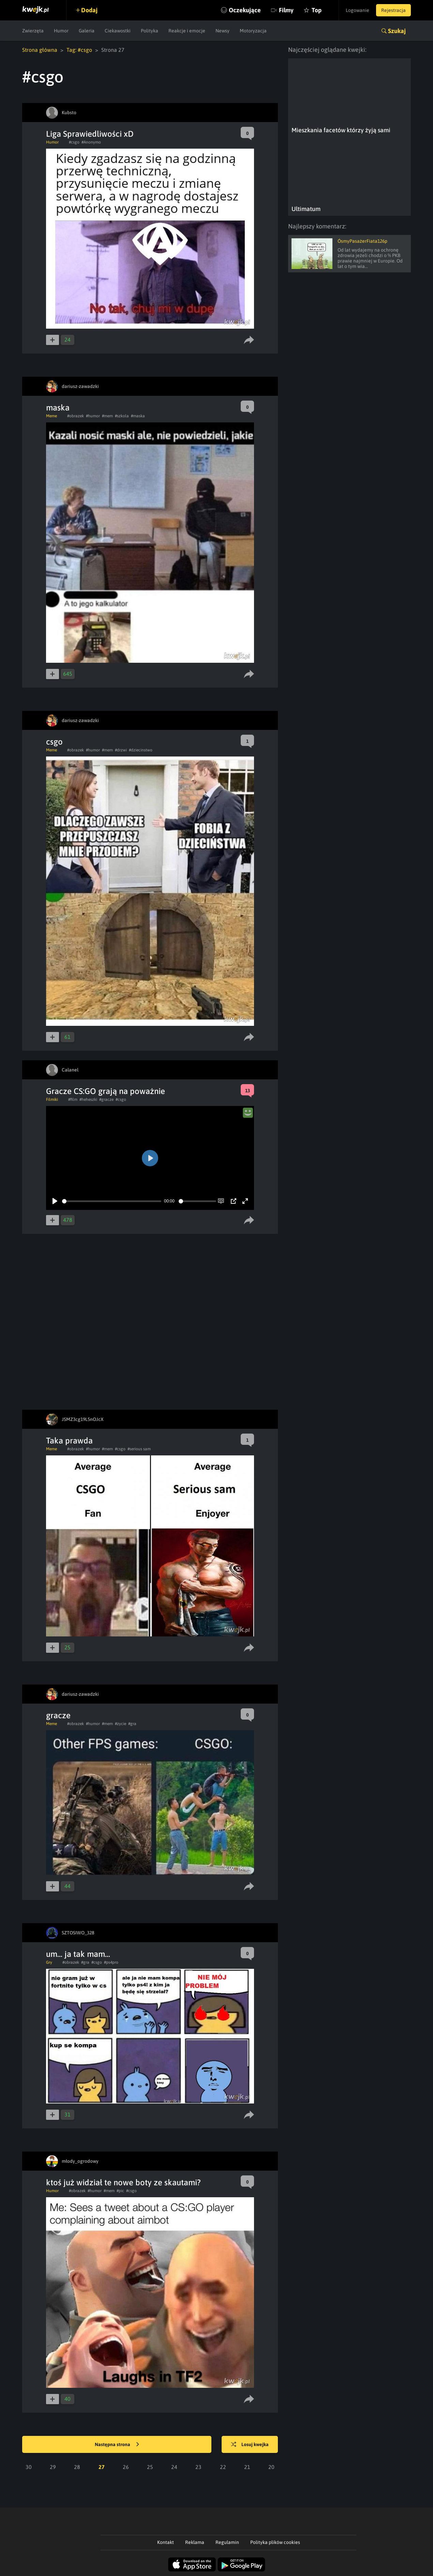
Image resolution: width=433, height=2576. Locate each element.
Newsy (222, 30)
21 (247, 2467)
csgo (54, 741)
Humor (61, 30)
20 (271, 2467)
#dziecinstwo (140, 750)
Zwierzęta (33, 30)
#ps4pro (111, 1962)
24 (174, 2467)
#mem (107, 416)
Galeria (86, 30)
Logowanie (357, 10)
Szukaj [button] (397, 30)
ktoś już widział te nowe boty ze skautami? (123, 2182)
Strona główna (39, 50)
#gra (132, 1723)
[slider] (111, 1201)
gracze (58, 1715)
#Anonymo (91, 142)
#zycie (120, 1723)
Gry (49, 1962)
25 (150, 2467)
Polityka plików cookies (275, 2542)
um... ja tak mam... (78, 1954)
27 (102, 2467)
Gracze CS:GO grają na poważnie (105, 1091)
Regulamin (227, 2542)
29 (53, 2467)
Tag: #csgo (79, 50)
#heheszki (88, 1099)
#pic (120, 2190)
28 (77, 2467)
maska (58, 407)
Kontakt (165, 2542)
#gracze (106, 1099)
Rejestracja (393, 10)
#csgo (74, 142)
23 (198, 2467)
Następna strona (117, 2445)
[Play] (54, 1201)
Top (317, 10)
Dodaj (89, 10)
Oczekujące (245, 10)
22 (223, 2467)
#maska (138, 416)
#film (72, 1099)
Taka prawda (69, 1440)
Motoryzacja (253, 30)
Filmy (286, 10)
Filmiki (52, 1099)
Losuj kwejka (250, 2445)
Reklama (194, 2542)
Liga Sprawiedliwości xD (90, 133)
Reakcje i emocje (186, 30)
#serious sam (139, 1449)
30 (29, 2467)
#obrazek (75, 416)
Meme (51, 416)
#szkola (122, 416)
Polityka (149, 30)
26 (126, 2467)
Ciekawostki (118, 30)
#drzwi (121, 750)
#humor (93, 416)
